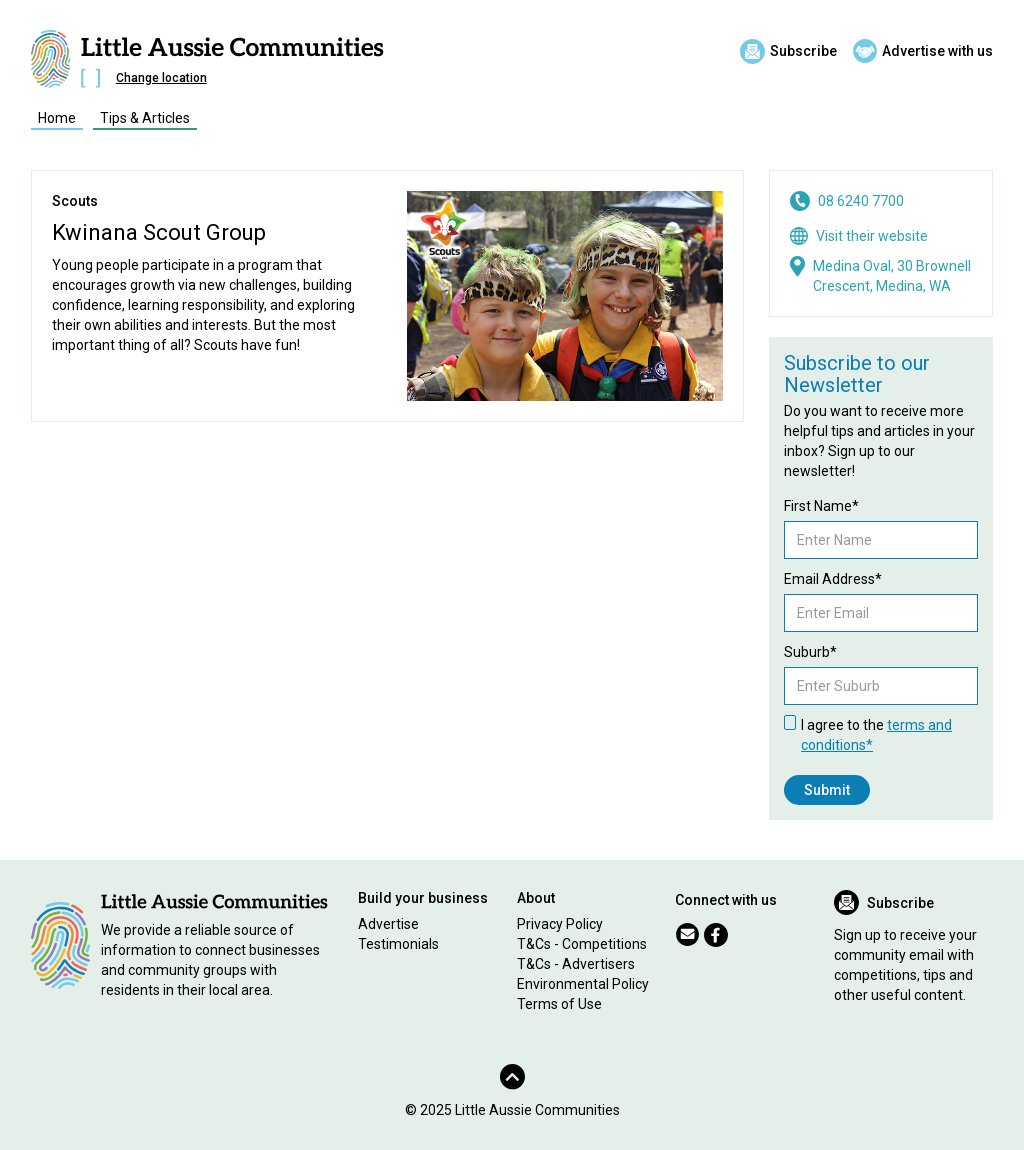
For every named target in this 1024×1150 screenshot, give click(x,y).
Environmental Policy (583, 984)
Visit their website (872, 236)
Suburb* (810, 652)
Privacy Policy (560, 924)
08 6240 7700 (861, 201)
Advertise (388, 924)
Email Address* (833, 579)
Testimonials (398, 944)
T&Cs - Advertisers (576, 964)
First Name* (821, 506)
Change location (161, 78)
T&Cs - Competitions (582, 944)
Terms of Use (559, 1004)
